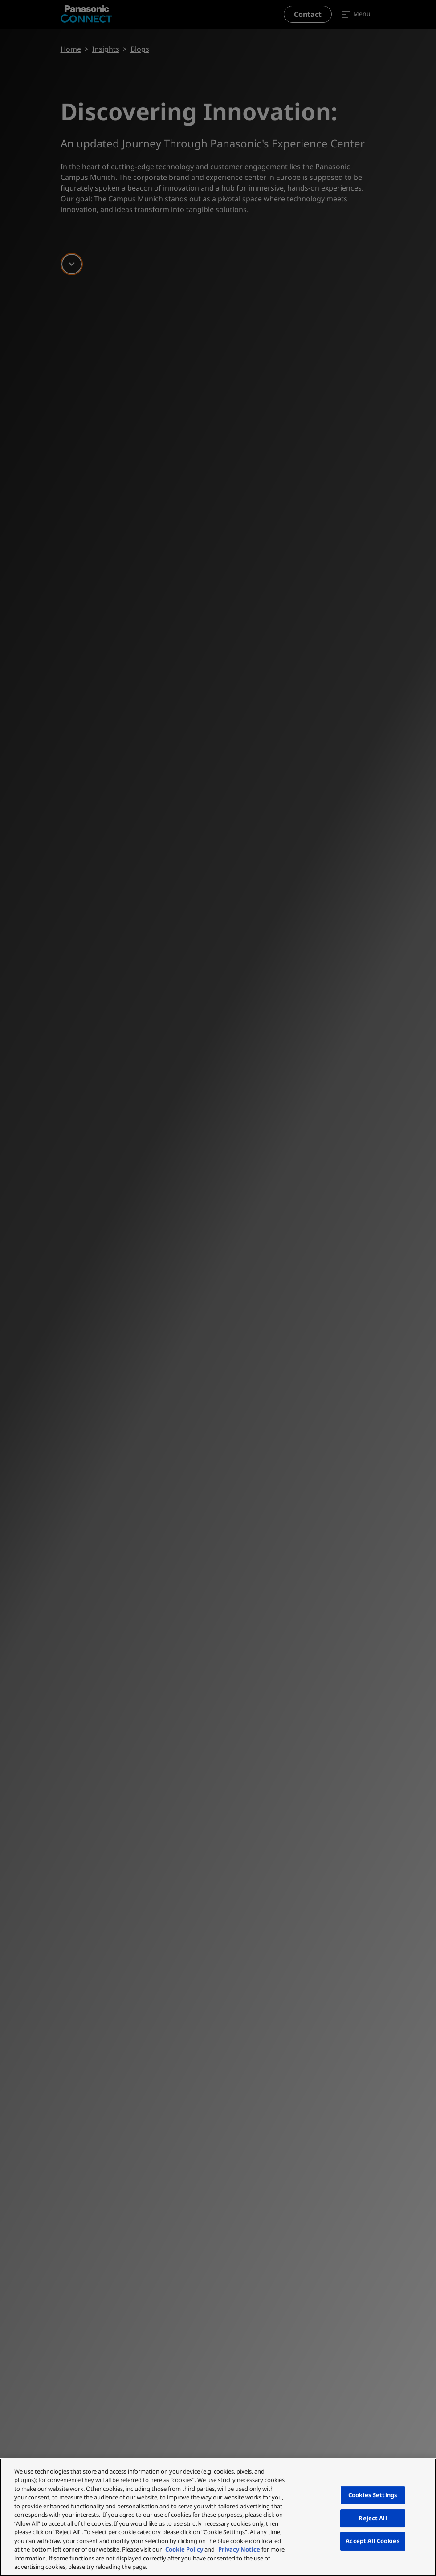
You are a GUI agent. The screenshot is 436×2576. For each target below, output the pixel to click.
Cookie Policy (184, 2549)
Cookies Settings (372, 2495)
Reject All (373, 2518)
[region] (218, 2517)
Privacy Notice (239, 2549)
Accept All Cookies (372, 2541)
